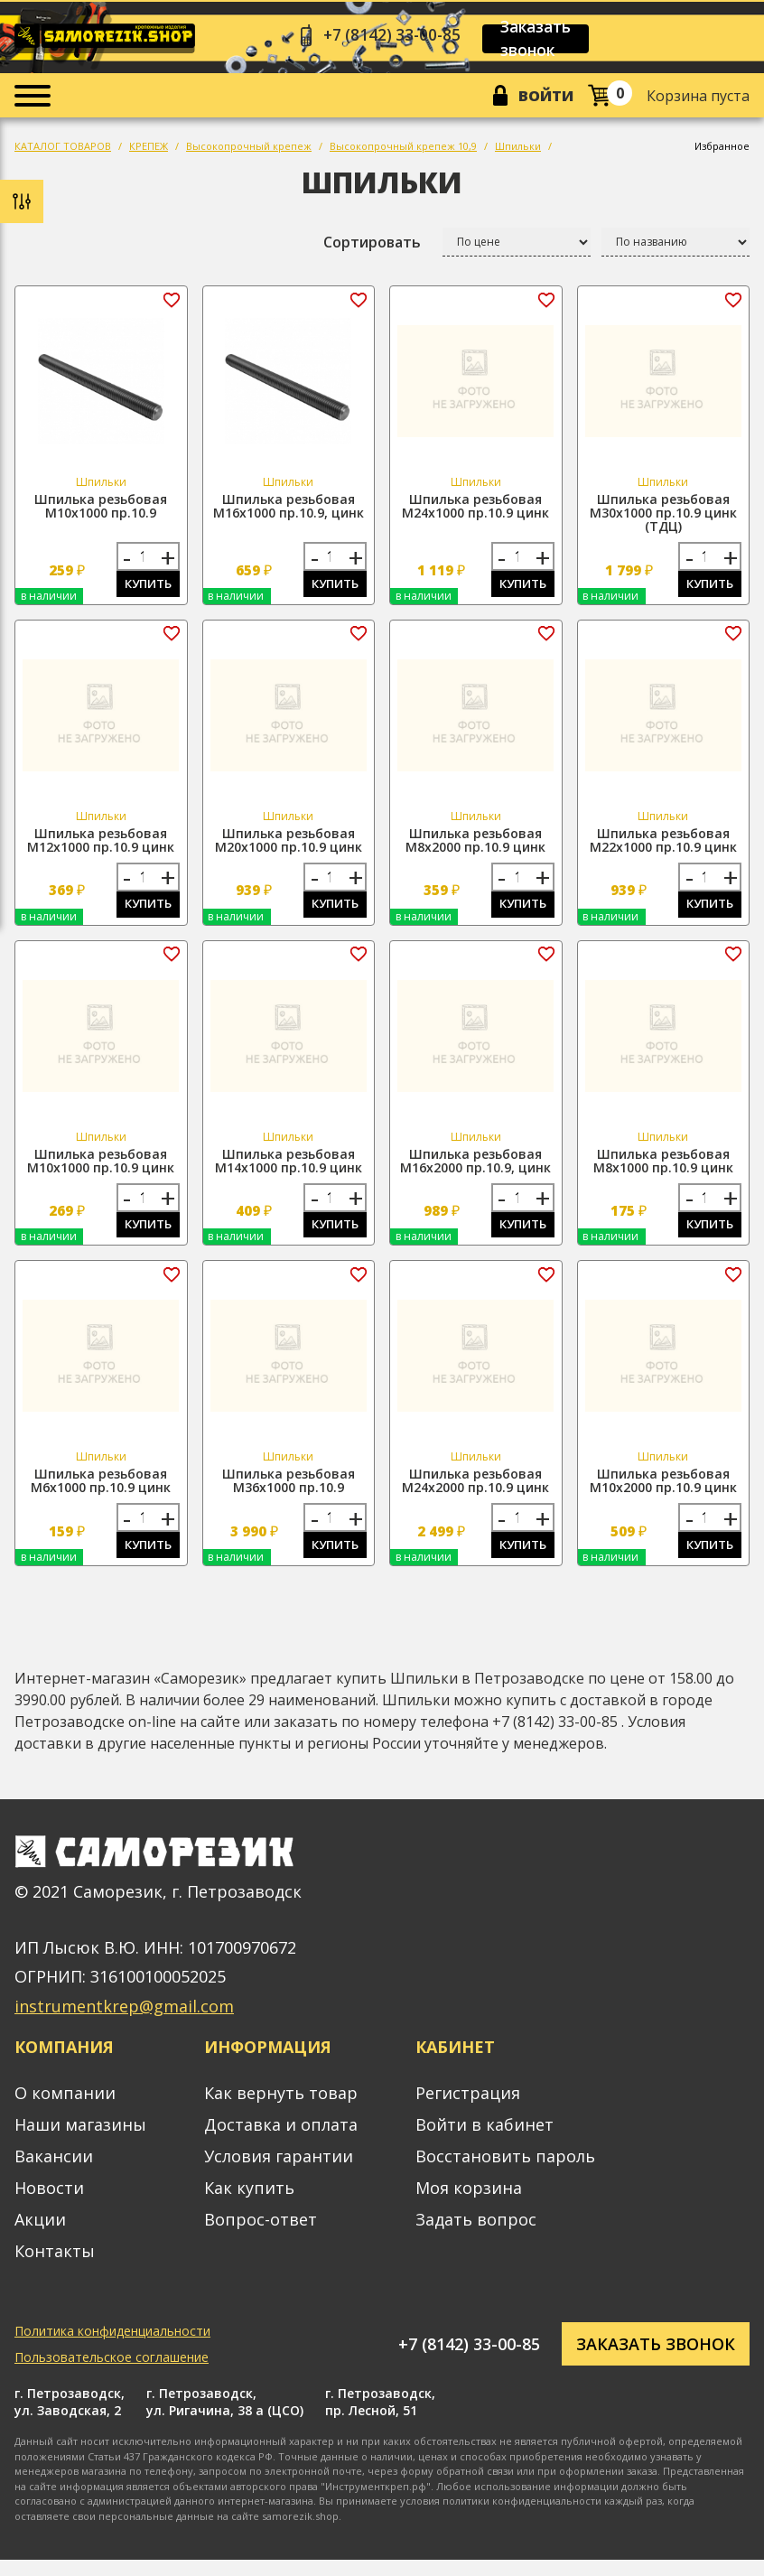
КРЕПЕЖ (148, 150)
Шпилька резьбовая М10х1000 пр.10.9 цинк (100, 1170)
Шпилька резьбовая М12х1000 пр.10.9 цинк (100, 847)
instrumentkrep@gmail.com (124, 2022)
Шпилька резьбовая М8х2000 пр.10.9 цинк (475, 847)
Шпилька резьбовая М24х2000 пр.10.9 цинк (475, 1494)
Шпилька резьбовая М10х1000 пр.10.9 (100, 510)
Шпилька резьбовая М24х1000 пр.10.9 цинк (475, 510)
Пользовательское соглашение (111, 2373)
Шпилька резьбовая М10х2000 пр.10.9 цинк (663, 1494)
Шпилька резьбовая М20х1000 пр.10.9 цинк (288, 847)
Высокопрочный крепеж (249, 150)
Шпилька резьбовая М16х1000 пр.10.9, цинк (288, 510)
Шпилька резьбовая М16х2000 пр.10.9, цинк (475, 1170)
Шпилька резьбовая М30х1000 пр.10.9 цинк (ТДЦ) (663, 517)
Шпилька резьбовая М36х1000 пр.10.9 (288, 1494)
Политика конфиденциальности (112, 2347)
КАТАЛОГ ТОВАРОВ (62, 150)
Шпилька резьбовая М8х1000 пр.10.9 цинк (663, 1170)
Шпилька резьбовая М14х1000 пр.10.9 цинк (288, 1170)
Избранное (722, 150)
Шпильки (518, 150)
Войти (543, 98)
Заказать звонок (547, 40)
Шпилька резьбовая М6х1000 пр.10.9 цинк (101, 1494)
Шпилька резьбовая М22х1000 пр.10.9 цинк (663, 847)
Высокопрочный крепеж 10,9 (403, 150)
